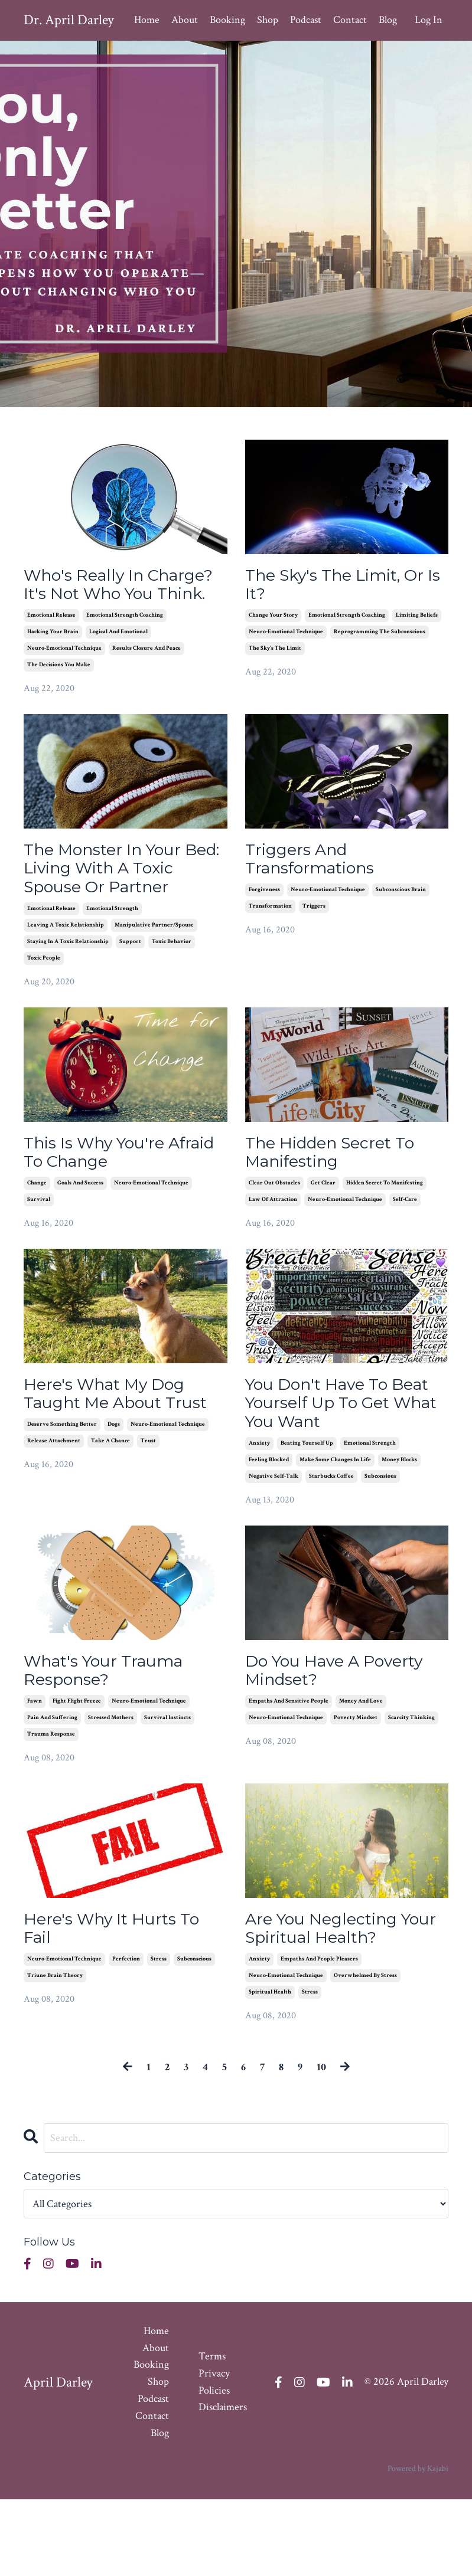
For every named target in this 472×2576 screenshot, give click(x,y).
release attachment (53, 1527)
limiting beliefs (417, 620)
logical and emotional (118, 658)
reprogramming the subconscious (379, 637)
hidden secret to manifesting (384, 1242)
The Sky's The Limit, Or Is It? (345, 587)
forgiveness (264, 921)
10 (321, 2144)
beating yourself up (307, 1510)
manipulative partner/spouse (154, 980)
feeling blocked (269, 1527)
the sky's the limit (275, 653)
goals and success (80, 1242)
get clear (323, 1242)
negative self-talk (273, 1543)
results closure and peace (146, 675)
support (130, 996)
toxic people (43, 1013)
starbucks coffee (331, 1543)
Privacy (214, 2450)
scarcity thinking (411, 1789)
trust (148, 1527)
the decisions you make (58, 691)
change (37, 1242)
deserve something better (62, 1510)
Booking (227, 20)
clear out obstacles (274, 1242)
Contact (350, 20)
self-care (405, 1259)
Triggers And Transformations (317, 887)
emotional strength (112, 963)
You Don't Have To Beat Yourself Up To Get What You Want (333, 1466)
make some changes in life (335, 1527)
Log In (428, 20)
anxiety (259, 1510)
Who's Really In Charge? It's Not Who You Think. (117, 598)
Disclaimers (222, 2484)
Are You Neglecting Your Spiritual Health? (341, 2002)
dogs (114, 1510)
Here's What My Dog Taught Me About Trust (114, 1466)
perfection (126, 2036)
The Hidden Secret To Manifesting (340, 1209)
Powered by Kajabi (418, 2546)
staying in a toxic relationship (68, 996)
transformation (270, 937)
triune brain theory (55, 2052)
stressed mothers (111, 1789)
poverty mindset (355, 1789)
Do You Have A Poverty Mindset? (346, 1740)
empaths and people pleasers (319, 2036)
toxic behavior (171, 996)
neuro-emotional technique (64, 675)
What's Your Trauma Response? (113, 1740)
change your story (273, 620)
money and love (361, 1773)
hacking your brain (53, 658)
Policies (214, 2467)
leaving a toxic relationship (65, 980)
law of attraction (273, 1259)
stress (159, 2036)
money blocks (399, 1527)
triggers (313, 937)
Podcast (305, 20)
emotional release (51, 642)
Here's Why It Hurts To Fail (121, 2002)
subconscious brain (401, 921)
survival (38, 1259)
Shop (267, 20)
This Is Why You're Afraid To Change (102, 1209)
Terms (212, 2433)
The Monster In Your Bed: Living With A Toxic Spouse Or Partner (112, 908)
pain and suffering (52, 1789)
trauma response (51, 1806)
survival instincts (167, 1789)
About (184, 20)
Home (146, 20)
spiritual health (270, 2069)
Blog (388, 20)
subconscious (194, 2036)
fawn (34, 1773)
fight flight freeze (77, 1773)
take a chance (110, 1527)
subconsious (380, 1543)
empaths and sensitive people (288, 1773)
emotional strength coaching (124, 642)
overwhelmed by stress (365, 2052)
